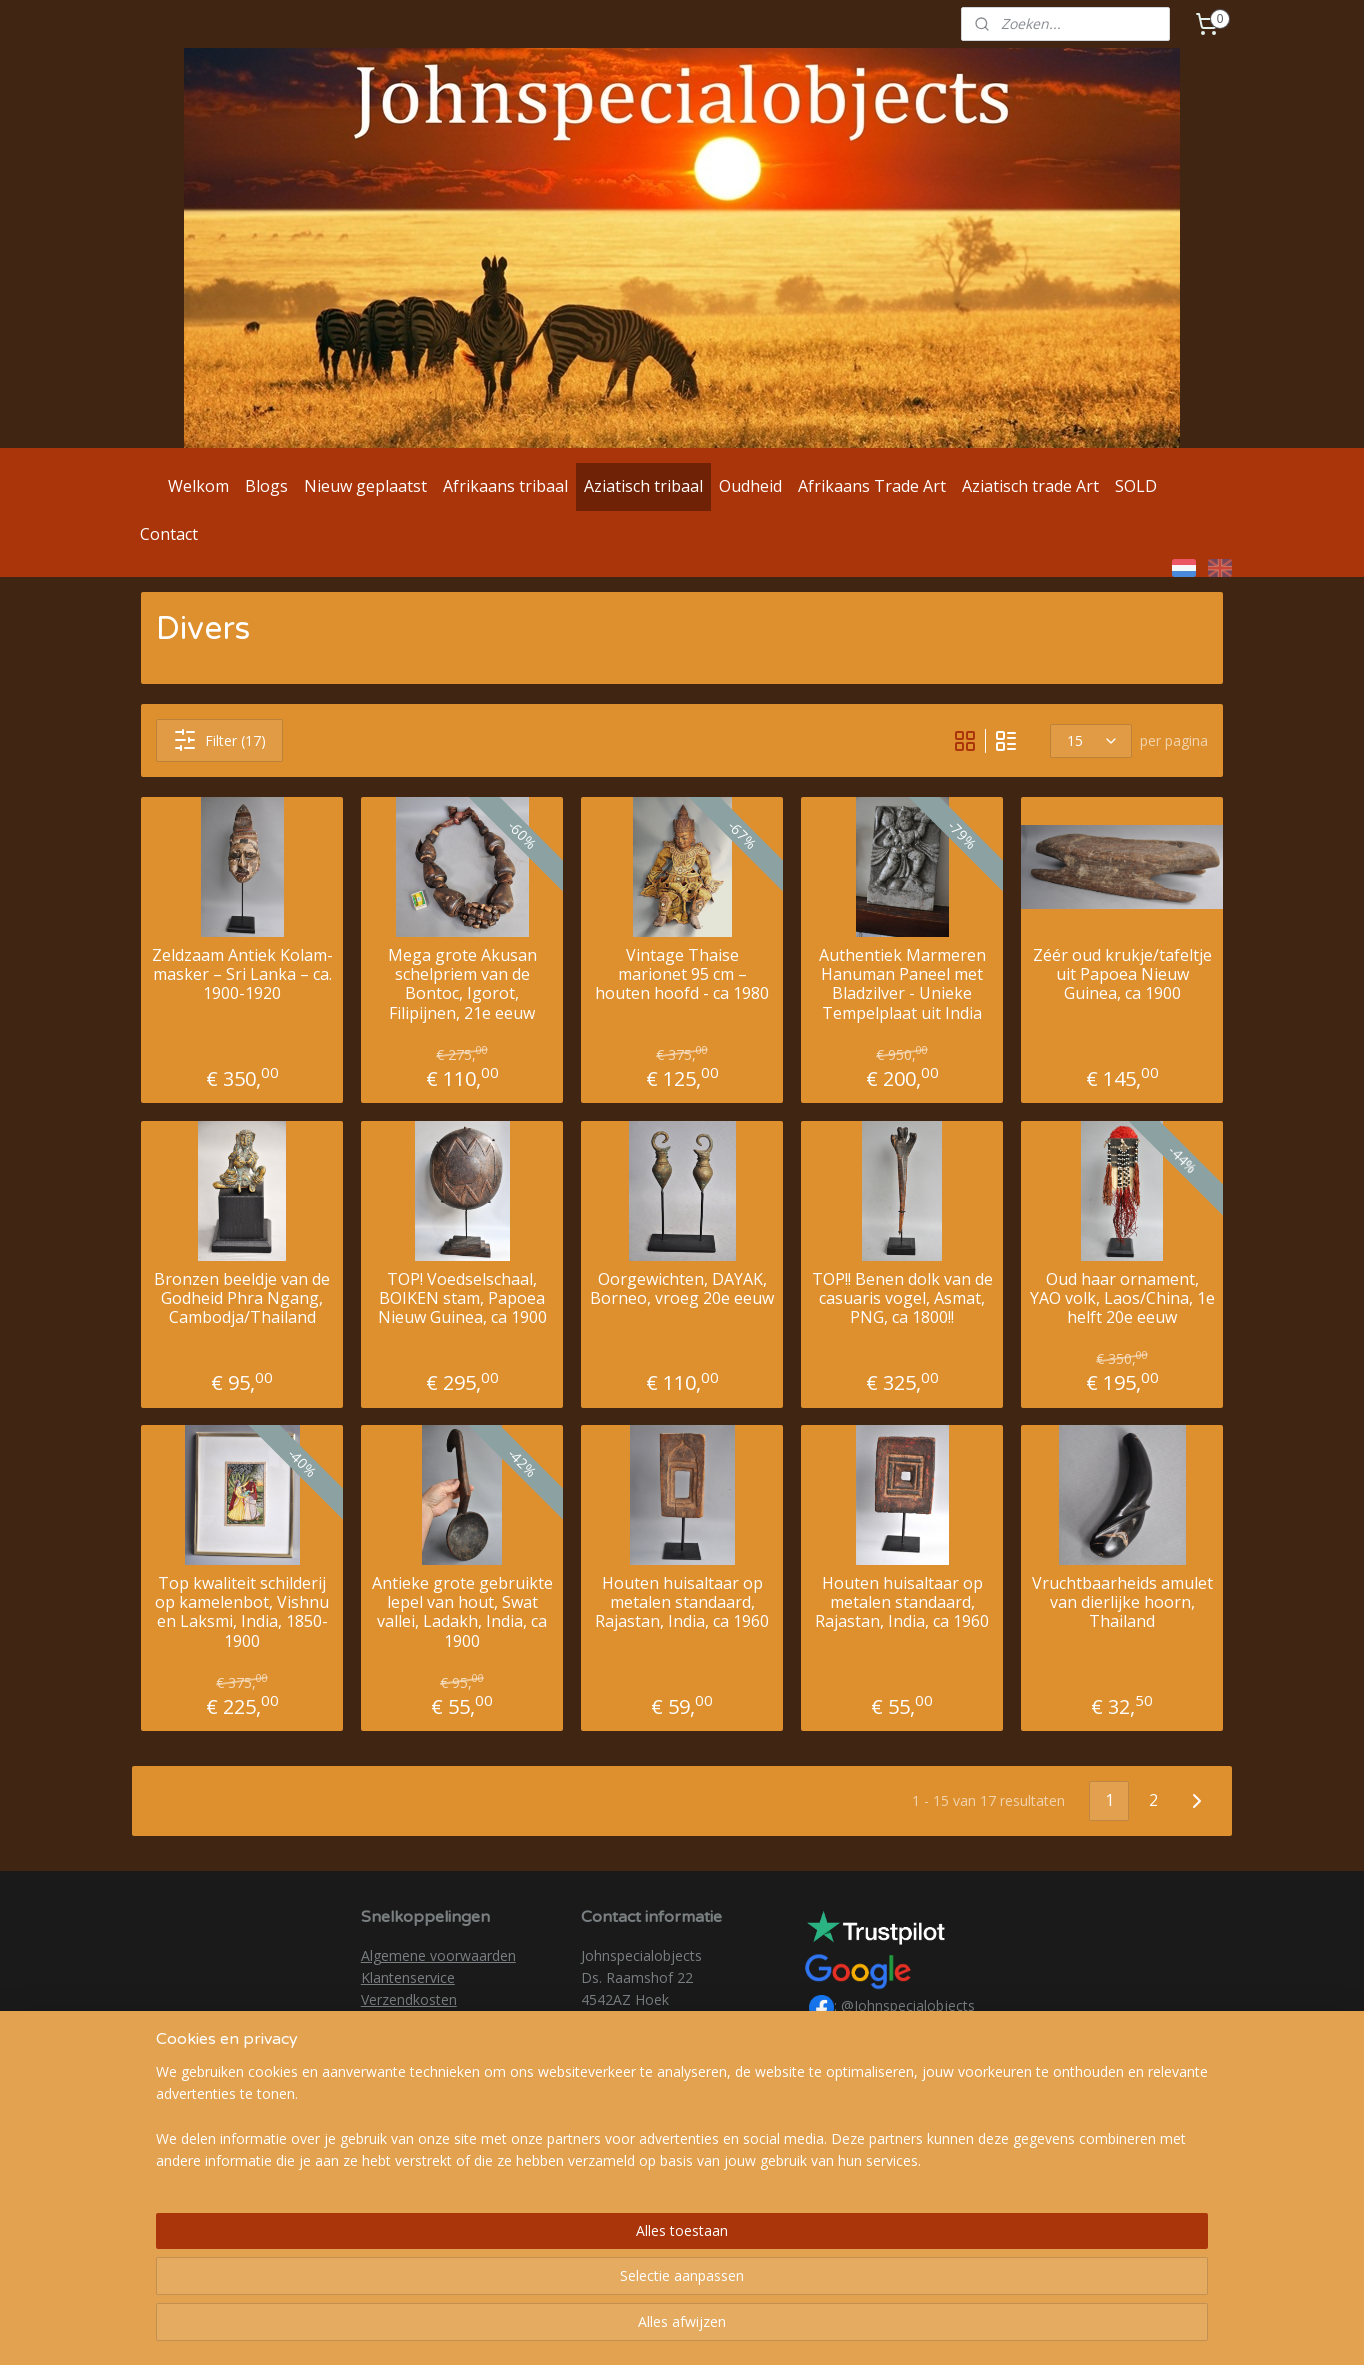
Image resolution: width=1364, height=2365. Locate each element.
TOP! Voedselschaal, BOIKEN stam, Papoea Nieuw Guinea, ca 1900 (462, 1298)
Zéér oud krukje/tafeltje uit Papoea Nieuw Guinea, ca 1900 (1122, 975)
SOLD (1136, 486)
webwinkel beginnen (738, 2328)
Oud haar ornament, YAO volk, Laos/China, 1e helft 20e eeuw (1122, 1298)
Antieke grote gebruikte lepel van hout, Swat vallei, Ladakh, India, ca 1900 (462, 1612)
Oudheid (750, 486)
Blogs (266, 486)
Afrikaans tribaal (505, 486)
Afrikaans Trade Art (872, 486)
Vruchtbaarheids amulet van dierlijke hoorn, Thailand (1122, 1603)
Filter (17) (219, 740)
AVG (374, 2022)
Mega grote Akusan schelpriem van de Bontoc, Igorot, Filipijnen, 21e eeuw (462, 984)
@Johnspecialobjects (908, 2006)
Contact (169, 534)
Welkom (198, 486)
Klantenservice (408, 1977)
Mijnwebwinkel (912, 2328)
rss (661, 2328)
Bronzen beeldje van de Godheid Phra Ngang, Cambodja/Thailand (242, 1298)
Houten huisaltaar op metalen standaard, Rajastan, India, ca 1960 (682, 1603)
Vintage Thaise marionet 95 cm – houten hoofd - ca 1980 (682, 975)
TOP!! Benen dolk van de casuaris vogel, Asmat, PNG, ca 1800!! (902, 1298)
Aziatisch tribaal (643, 486)
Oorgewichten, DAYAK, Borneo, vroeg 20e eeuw (682, 1288)
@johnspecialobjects (908, 2031)
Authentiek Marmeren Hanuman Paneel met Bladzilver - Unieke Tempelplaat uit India (902, 984)
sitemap (619, 2328)
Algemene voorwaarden (438, 1955)
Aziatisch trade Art (1030, 486)
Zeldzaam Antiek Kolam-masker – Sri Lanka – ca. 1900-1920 (242, 975)
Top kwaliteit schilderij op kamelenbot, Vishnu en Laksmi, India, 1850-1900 (242, 1612)
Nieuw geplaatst (365, 486)
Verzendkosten (409, 1999)
